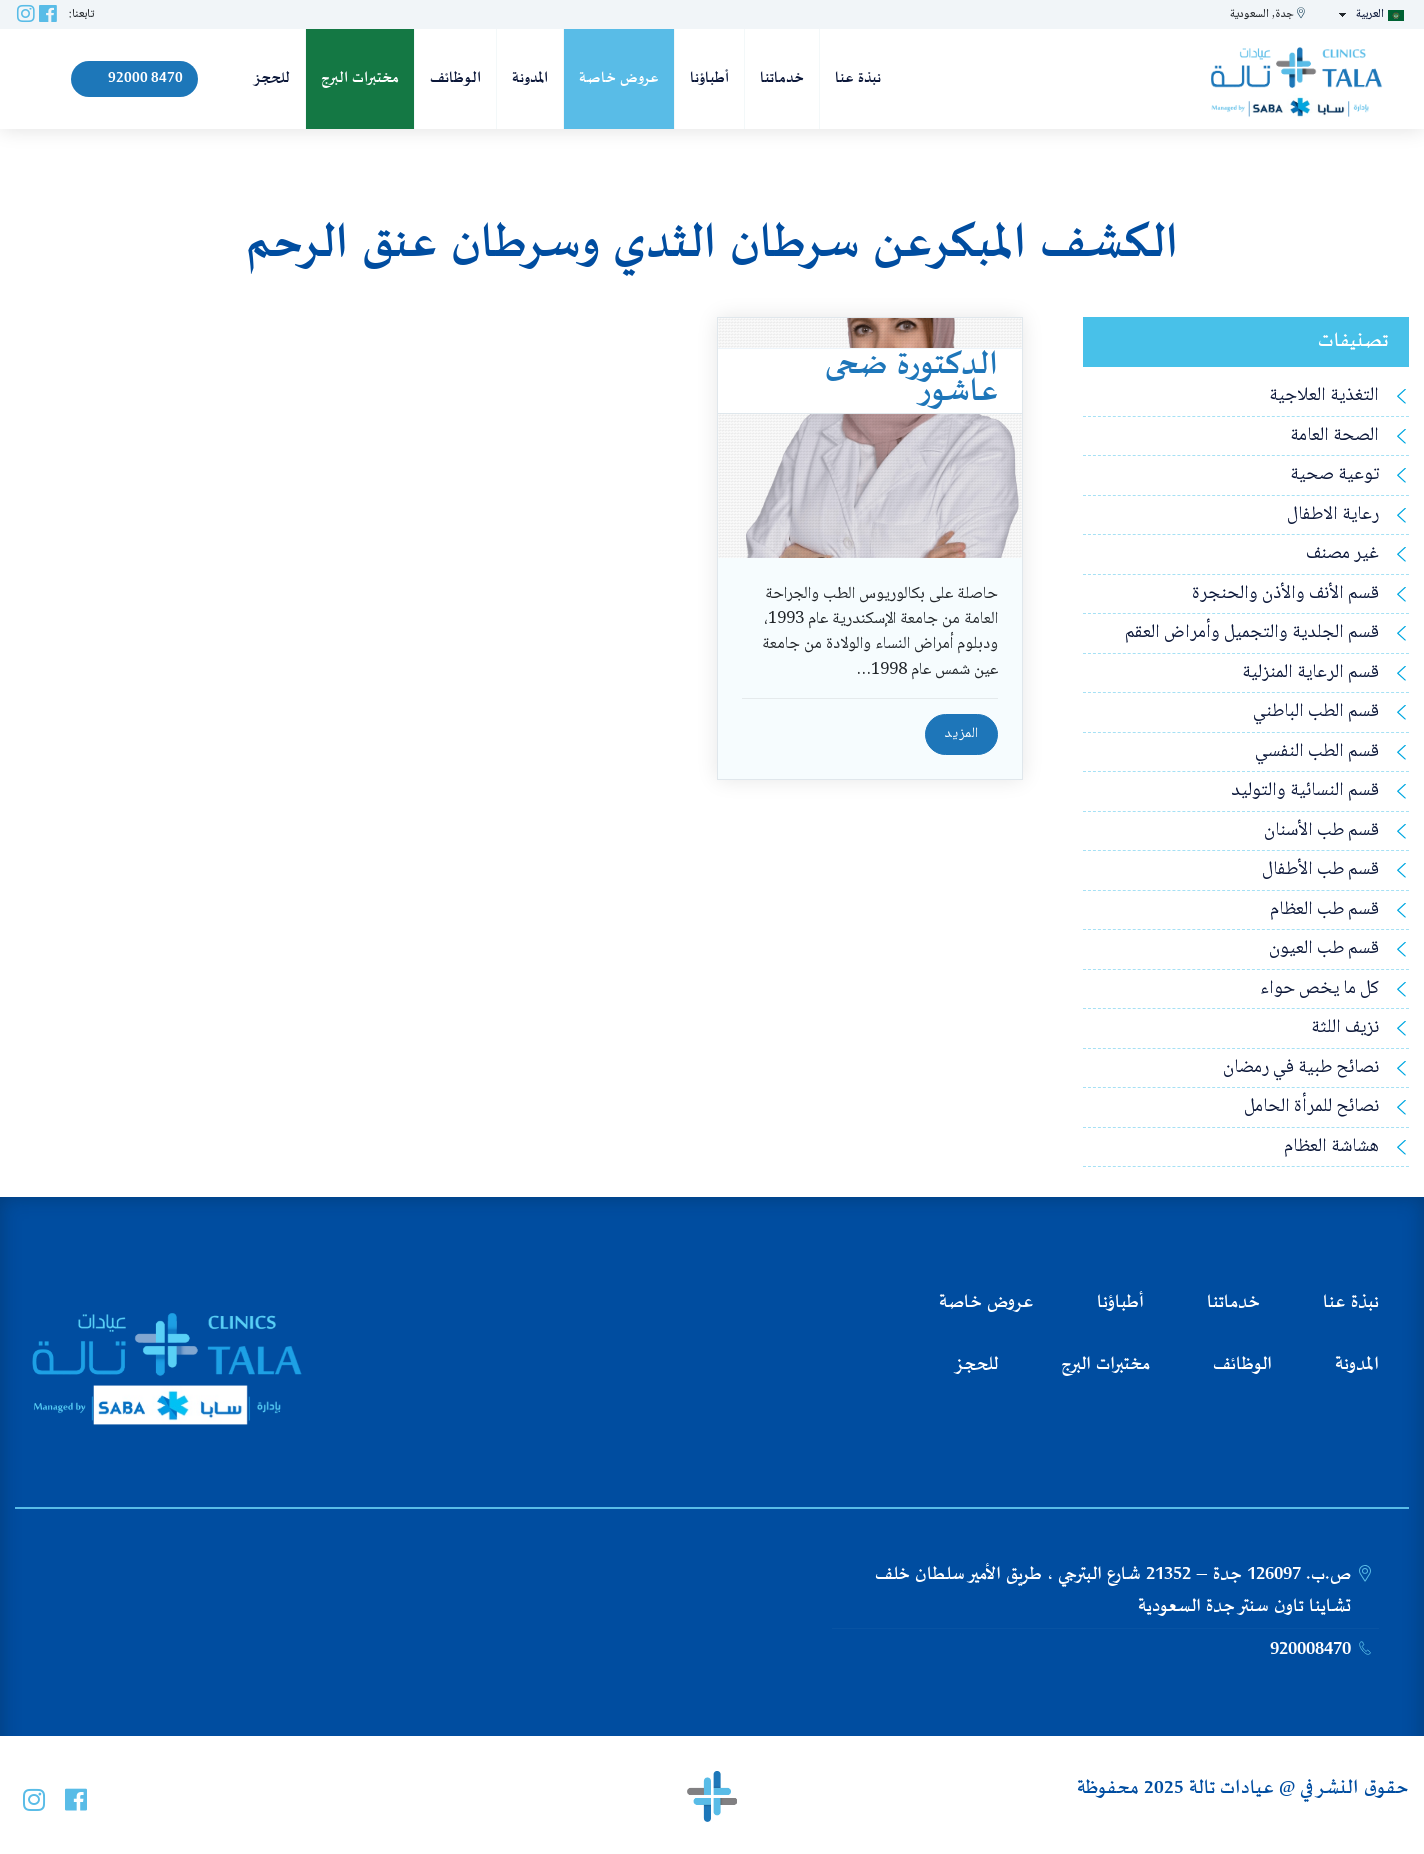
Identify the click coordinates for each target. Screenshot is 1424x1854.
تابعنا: (81, 14)
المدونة (530, 78)
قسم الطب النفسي (1317, 752)
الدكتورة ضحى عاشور (911, 379)
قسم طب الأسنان (1321, 831)
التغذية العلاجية (1324, 396)
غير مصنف (1342, 554)
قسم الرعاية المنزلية (1310, 673)
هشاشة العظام (1331, 1147)
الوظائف (455, 78)
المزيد (961, 734)
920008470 (1310, 1650)
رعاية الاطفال (1333, 515)
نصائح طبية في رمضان (1301, 1068)
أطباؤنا (709, 78)
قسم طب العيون (1324, 949)
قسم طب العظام (1324, 910)
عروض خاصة (619, 78)
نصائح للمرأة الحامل (1311, 1107)
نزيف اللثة (1345, 1028)
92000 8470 (134, 78)
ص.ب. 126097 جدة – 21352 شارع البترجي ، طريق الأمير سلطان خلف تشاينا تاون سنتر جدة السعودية (1113, 1591)
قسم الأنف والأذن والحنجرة (1285, 594)
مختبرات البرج (360, 78)
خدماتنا (782, 78)
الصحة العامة (1334, 436)
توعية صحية (1334, 475)
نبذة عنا (858, 78)
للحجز (271, 78)
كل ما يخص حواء (1319, 989)
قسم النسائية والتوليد (1305, 791)
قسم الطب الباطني (1316, 712)
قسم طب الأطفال (1320, 870)
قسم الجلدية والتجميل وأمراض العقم (1252, 633)
